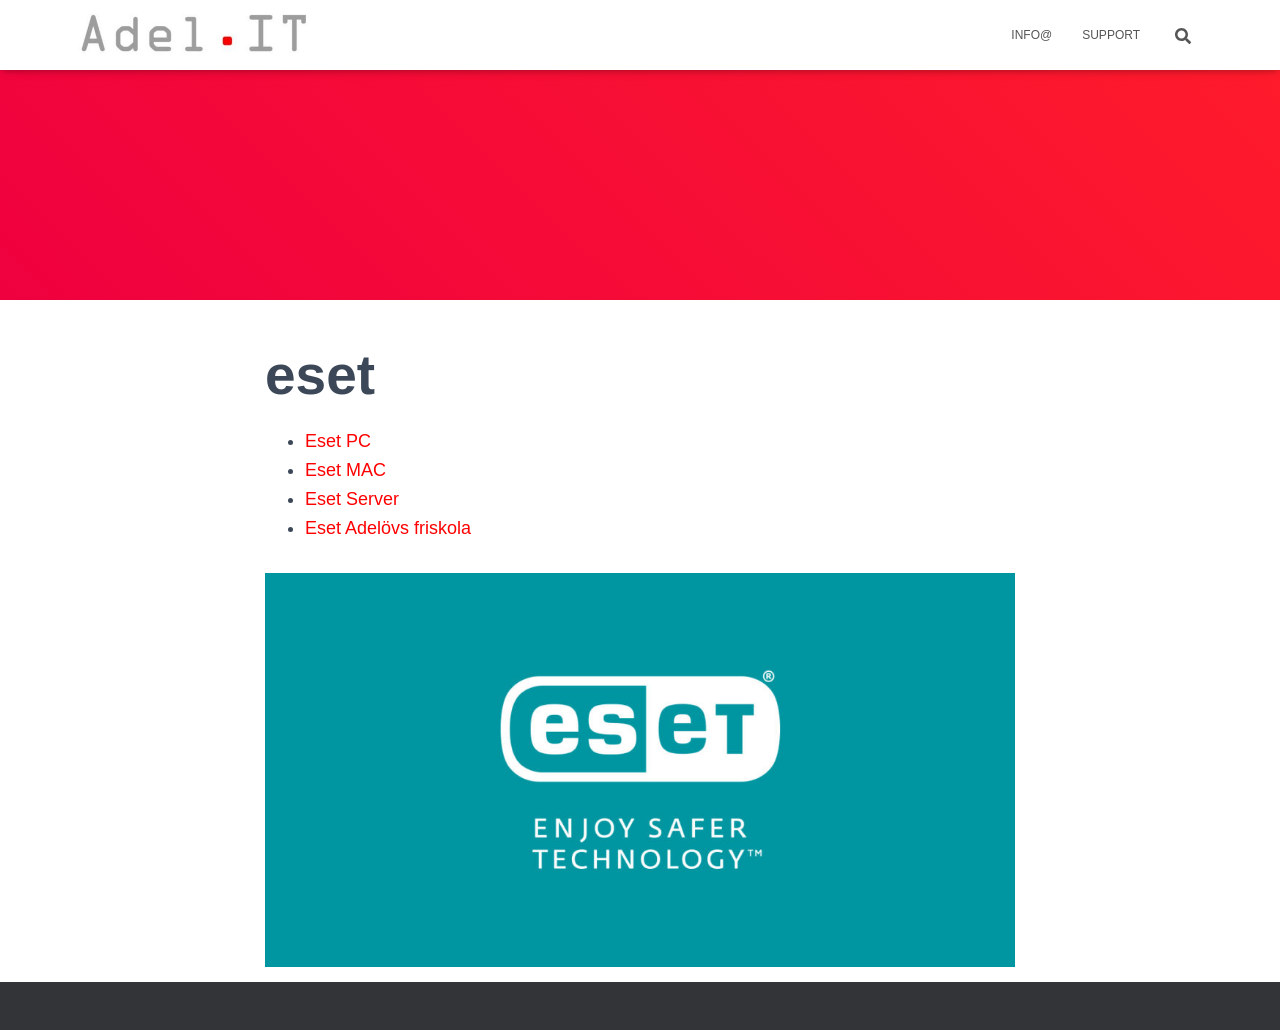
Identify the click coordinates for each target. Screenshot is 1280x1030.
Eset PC (338, 441)
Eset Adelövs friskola (388, 528)
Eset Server (352, 499)
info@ (1031, 35)
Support (1111, 35)
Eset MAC (345, 470)
